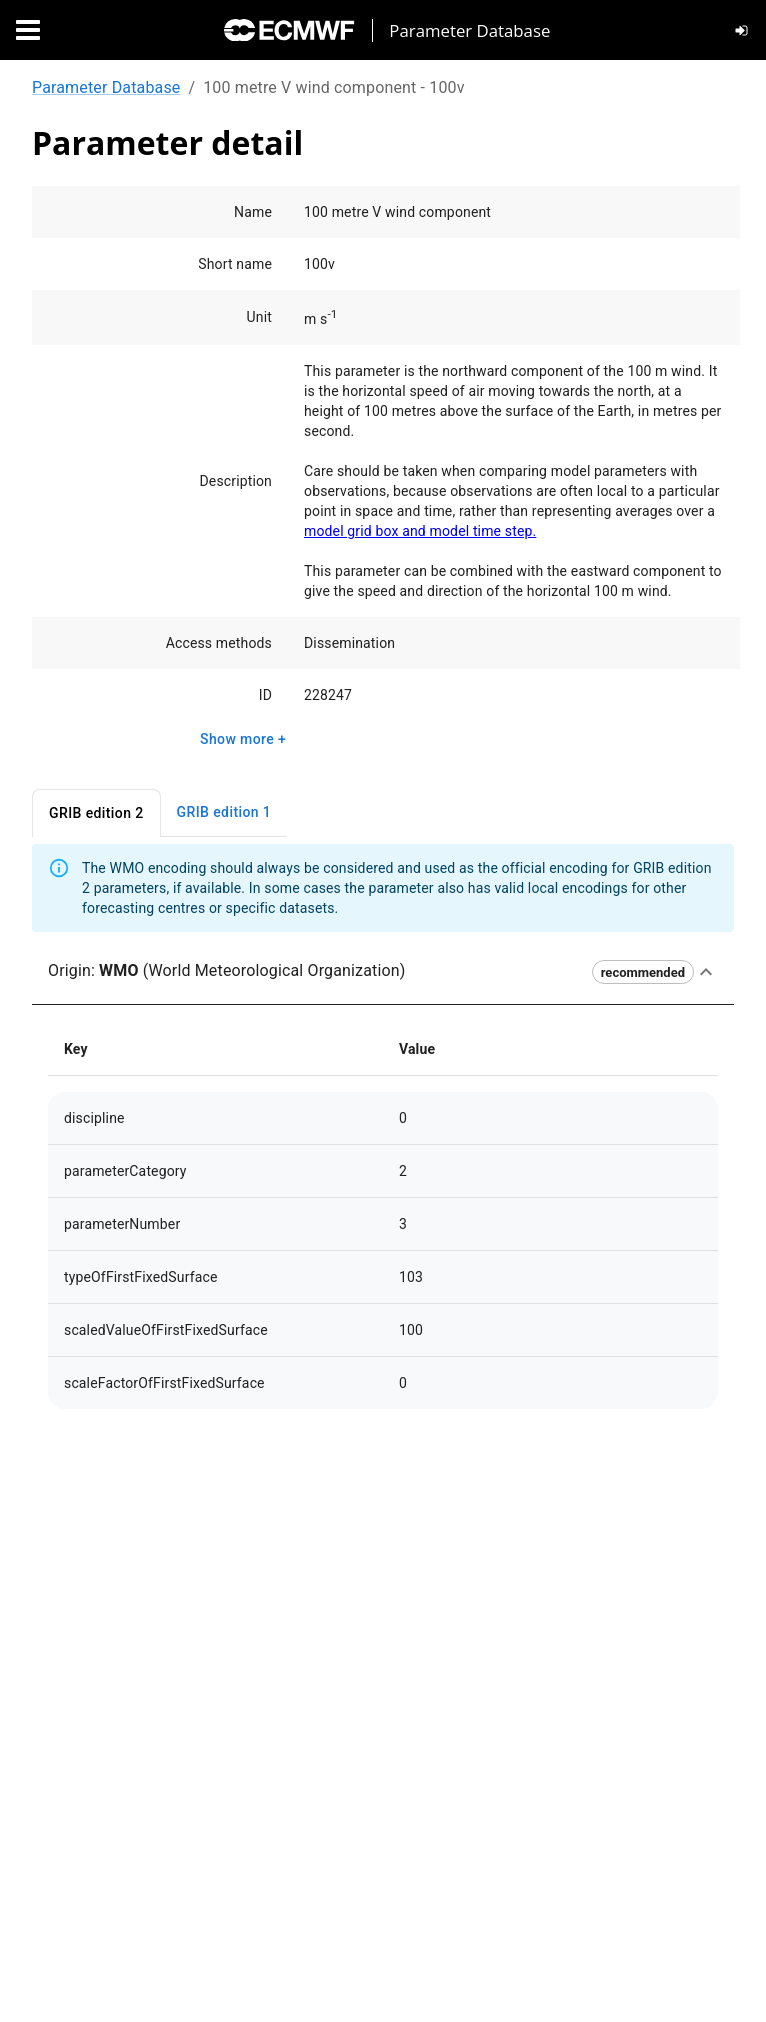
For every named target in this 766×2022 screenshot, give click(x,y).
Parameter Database (106, 87)
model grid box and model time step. (420, 531)
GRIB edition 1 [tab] (224, 812)
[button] (383, 972)
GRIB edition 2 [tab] (96, 813)
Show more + (243, 739)
